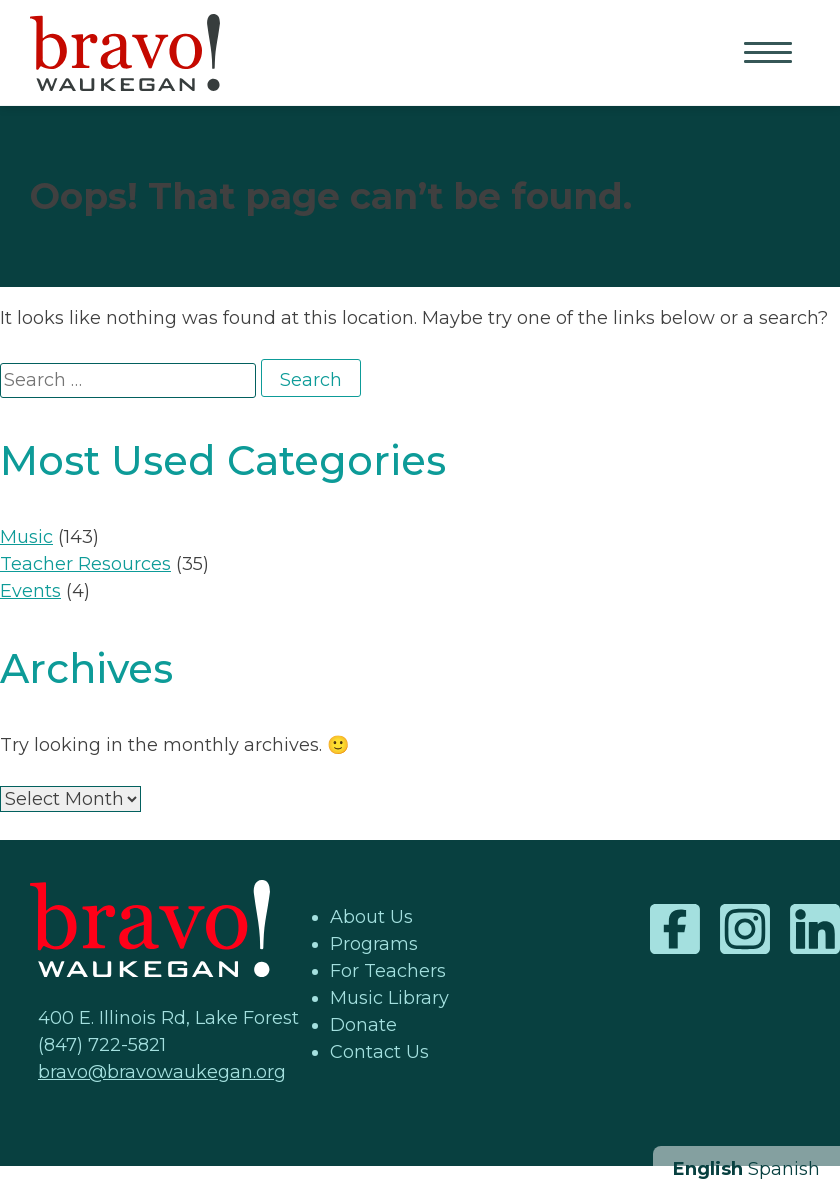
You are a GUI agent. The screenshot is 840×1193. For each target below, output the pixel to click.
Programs (374, 944)
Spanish (784, 1169)
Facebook (675, 929)
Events (30, 591)
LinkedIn (815, 929)
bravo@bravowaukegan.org (162, 1072)
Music (26, 537)
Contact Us (379, 1052)
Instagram (745, 929)
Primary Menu (770, 54)
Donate (363, 1025)
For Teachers (388, 971)
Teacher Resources (85, 564)
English (708, 1169)
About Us (371, 917)
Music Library (389, 998)
